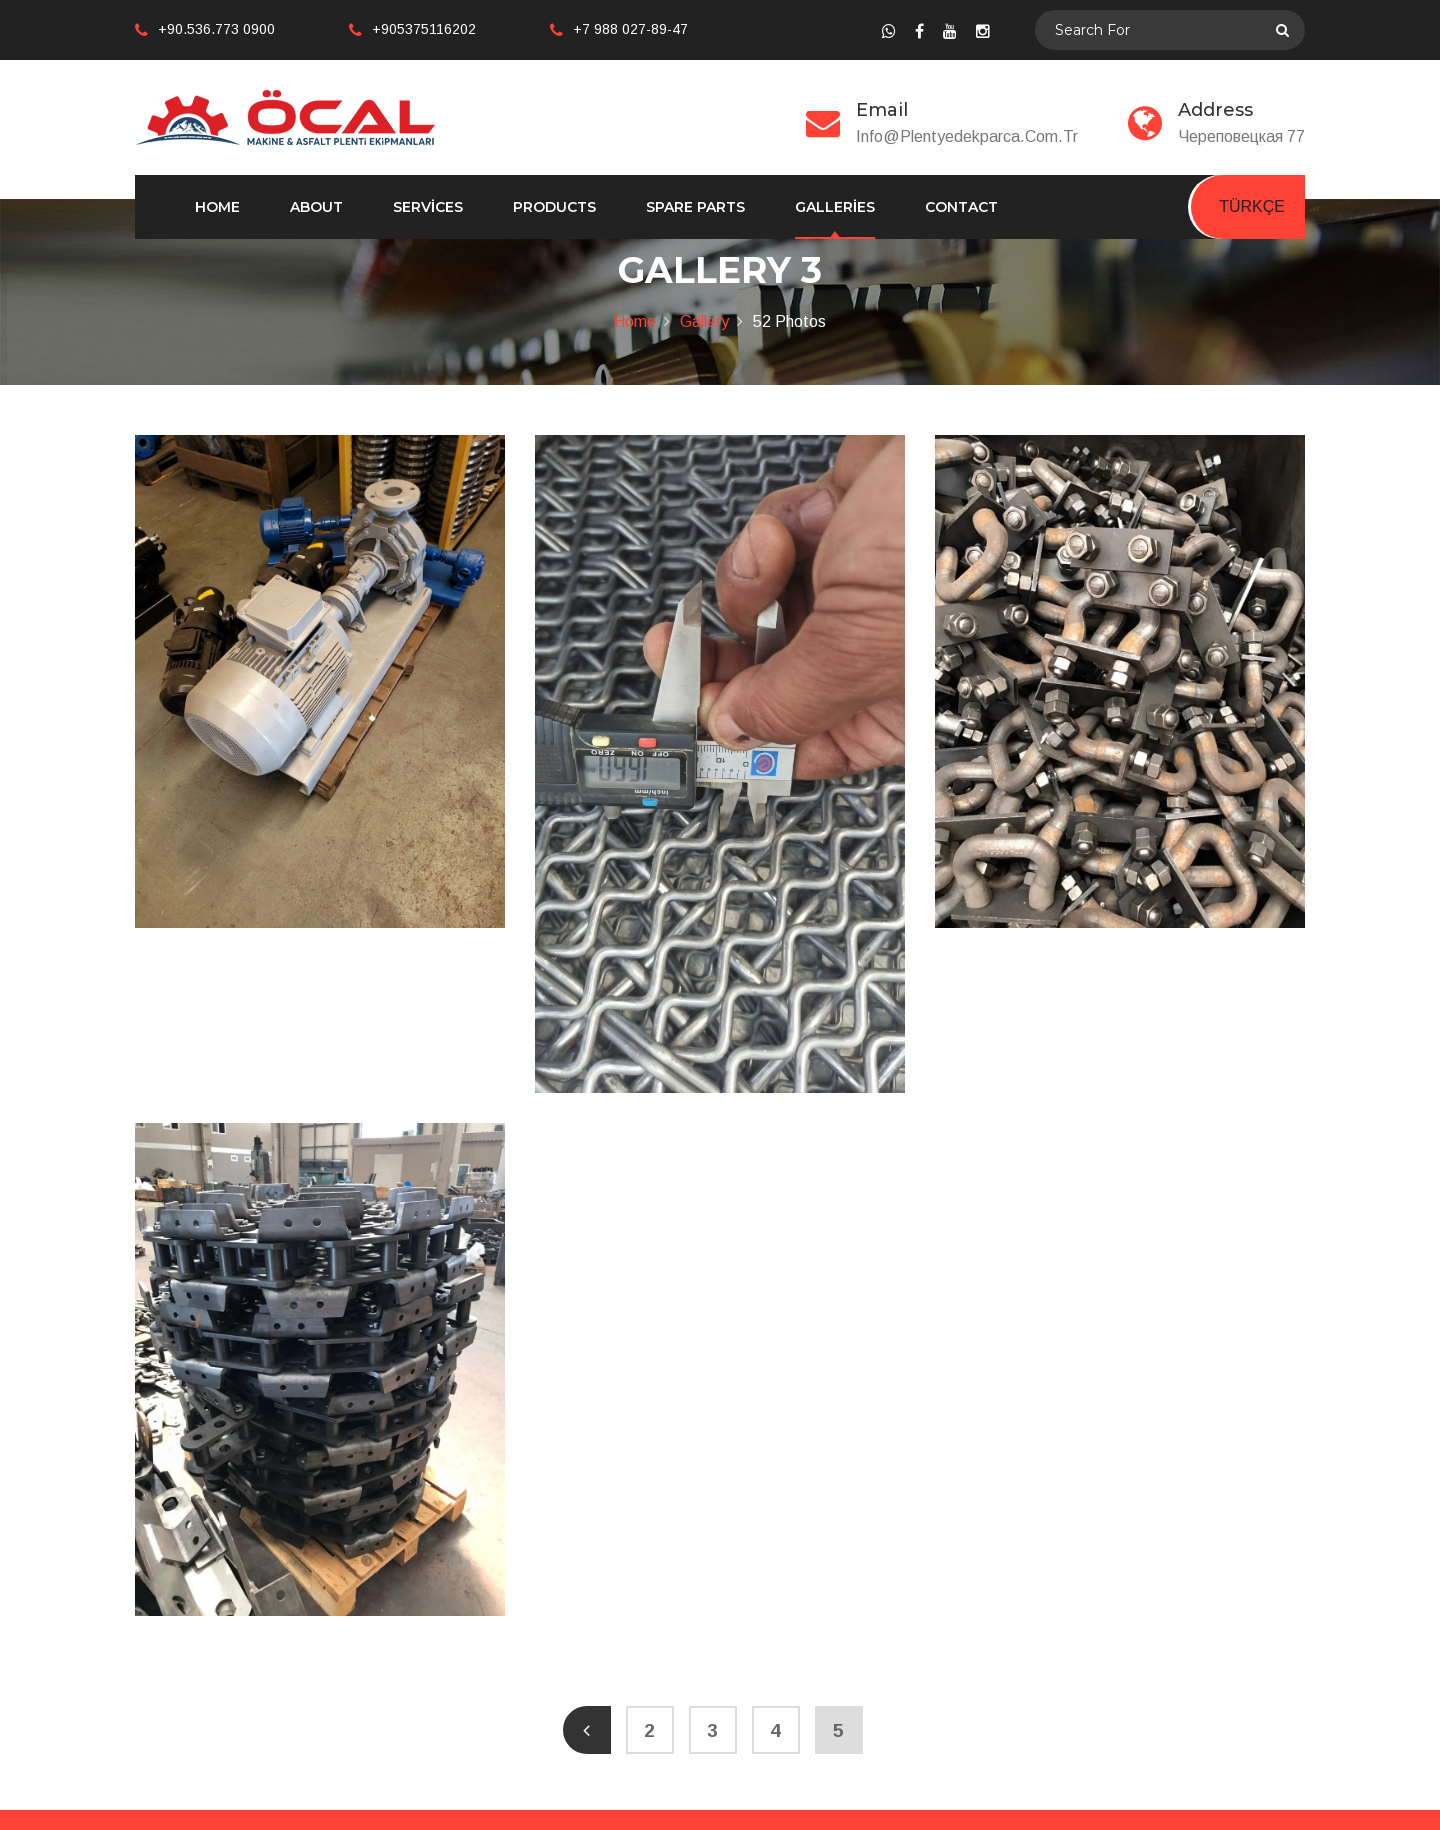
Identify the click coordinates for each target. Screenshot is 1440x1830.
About (316, 207)
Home (217, 207)
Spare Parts (695, 207)
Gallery (704, 321)
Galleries (835, 207)
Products (554, 207)
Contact (961, 207)
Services (428, 207)
